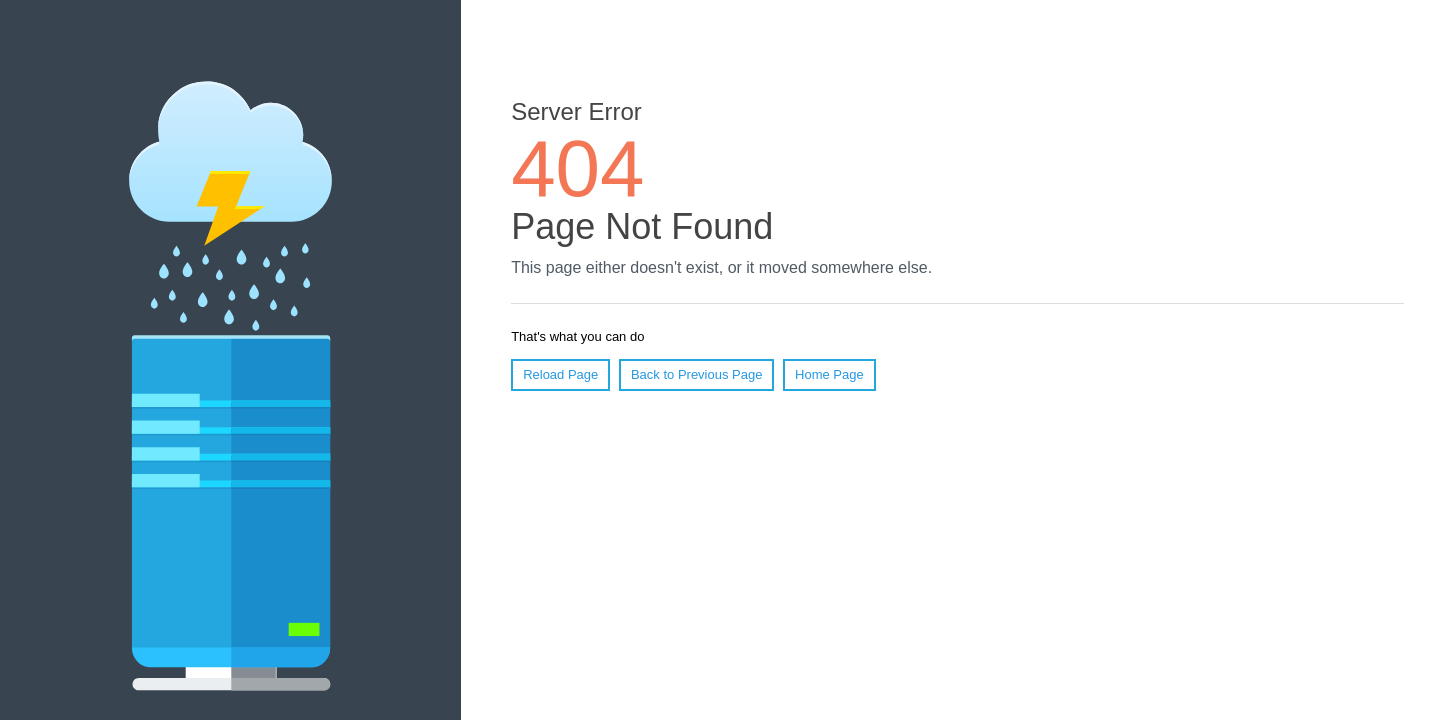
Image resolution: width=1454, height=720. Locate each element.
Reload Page (560, 374)
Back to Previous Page (697, 374)
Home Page (829, 374)
